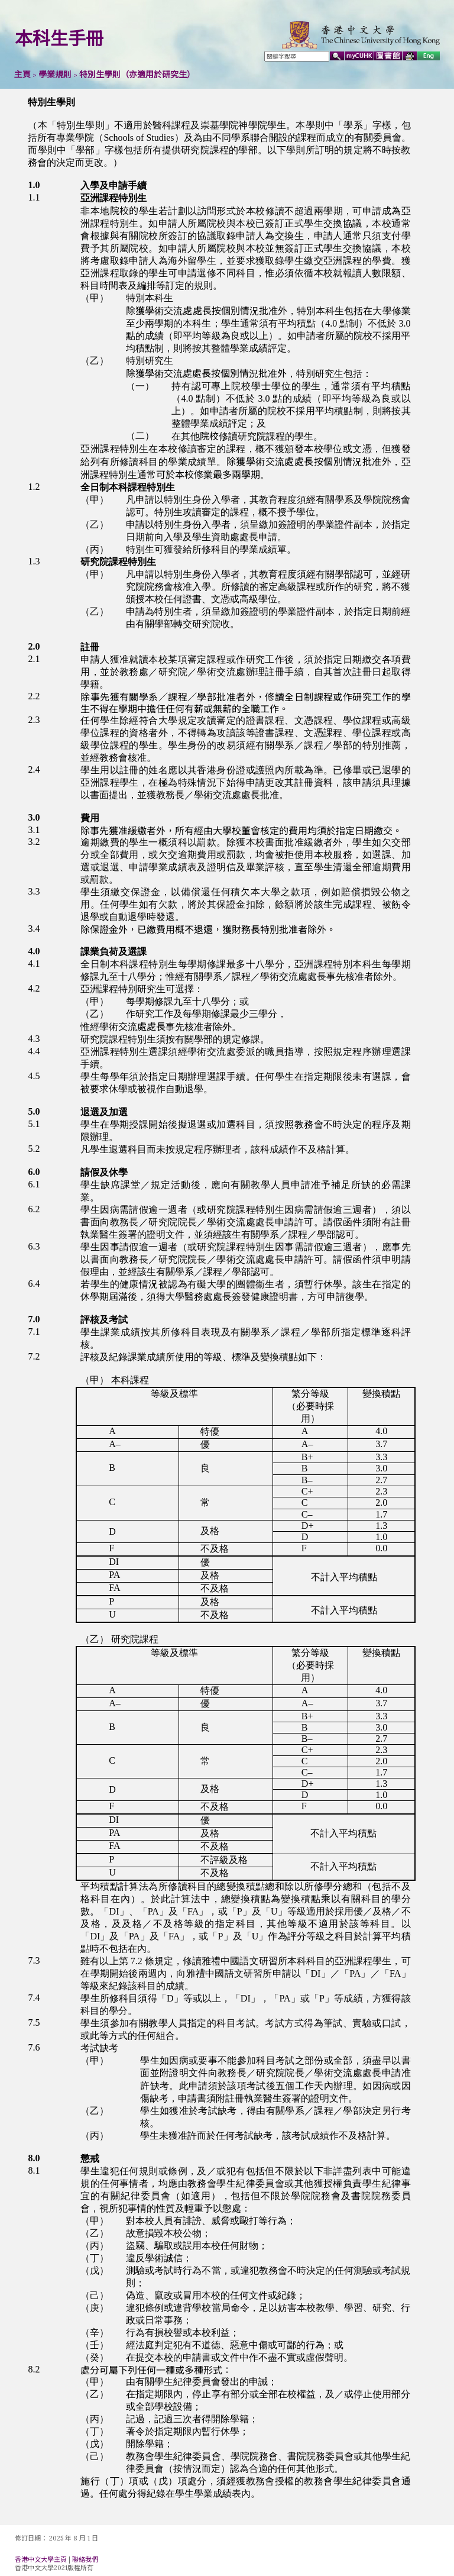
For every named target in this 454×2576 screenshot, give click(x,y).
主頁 (22, 74)
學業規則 (55, 74)
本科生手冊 (59, 38)
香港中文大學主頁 (41, 2559)
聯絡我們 (85, 2559)
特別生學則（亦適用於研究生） (137, 74)
